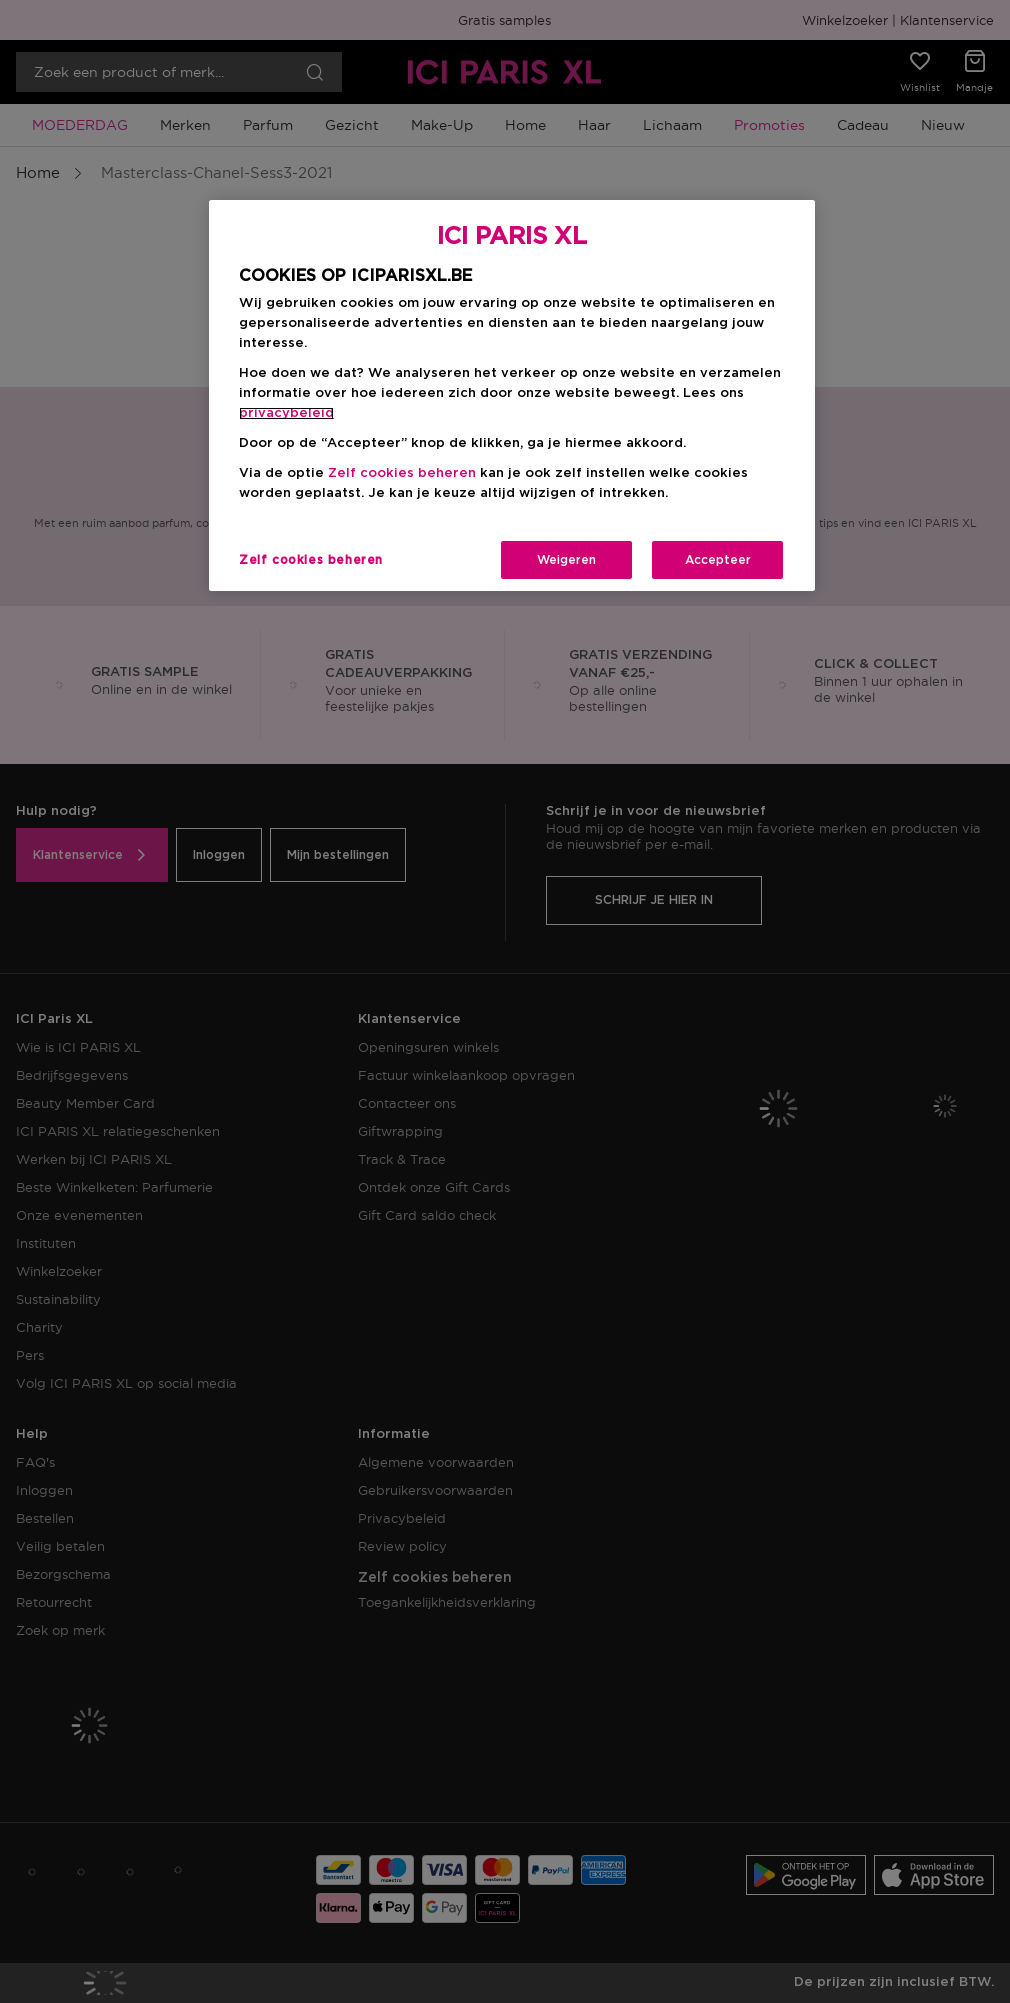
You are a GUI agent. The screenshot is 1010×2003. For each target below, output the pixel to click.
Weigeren (566, 560)
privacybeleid (286, 413)
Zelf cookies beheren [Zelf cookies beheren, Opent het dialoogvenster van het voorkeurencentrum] (311, 560)
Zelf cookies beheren (402, 473)
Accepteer (718, 560)
